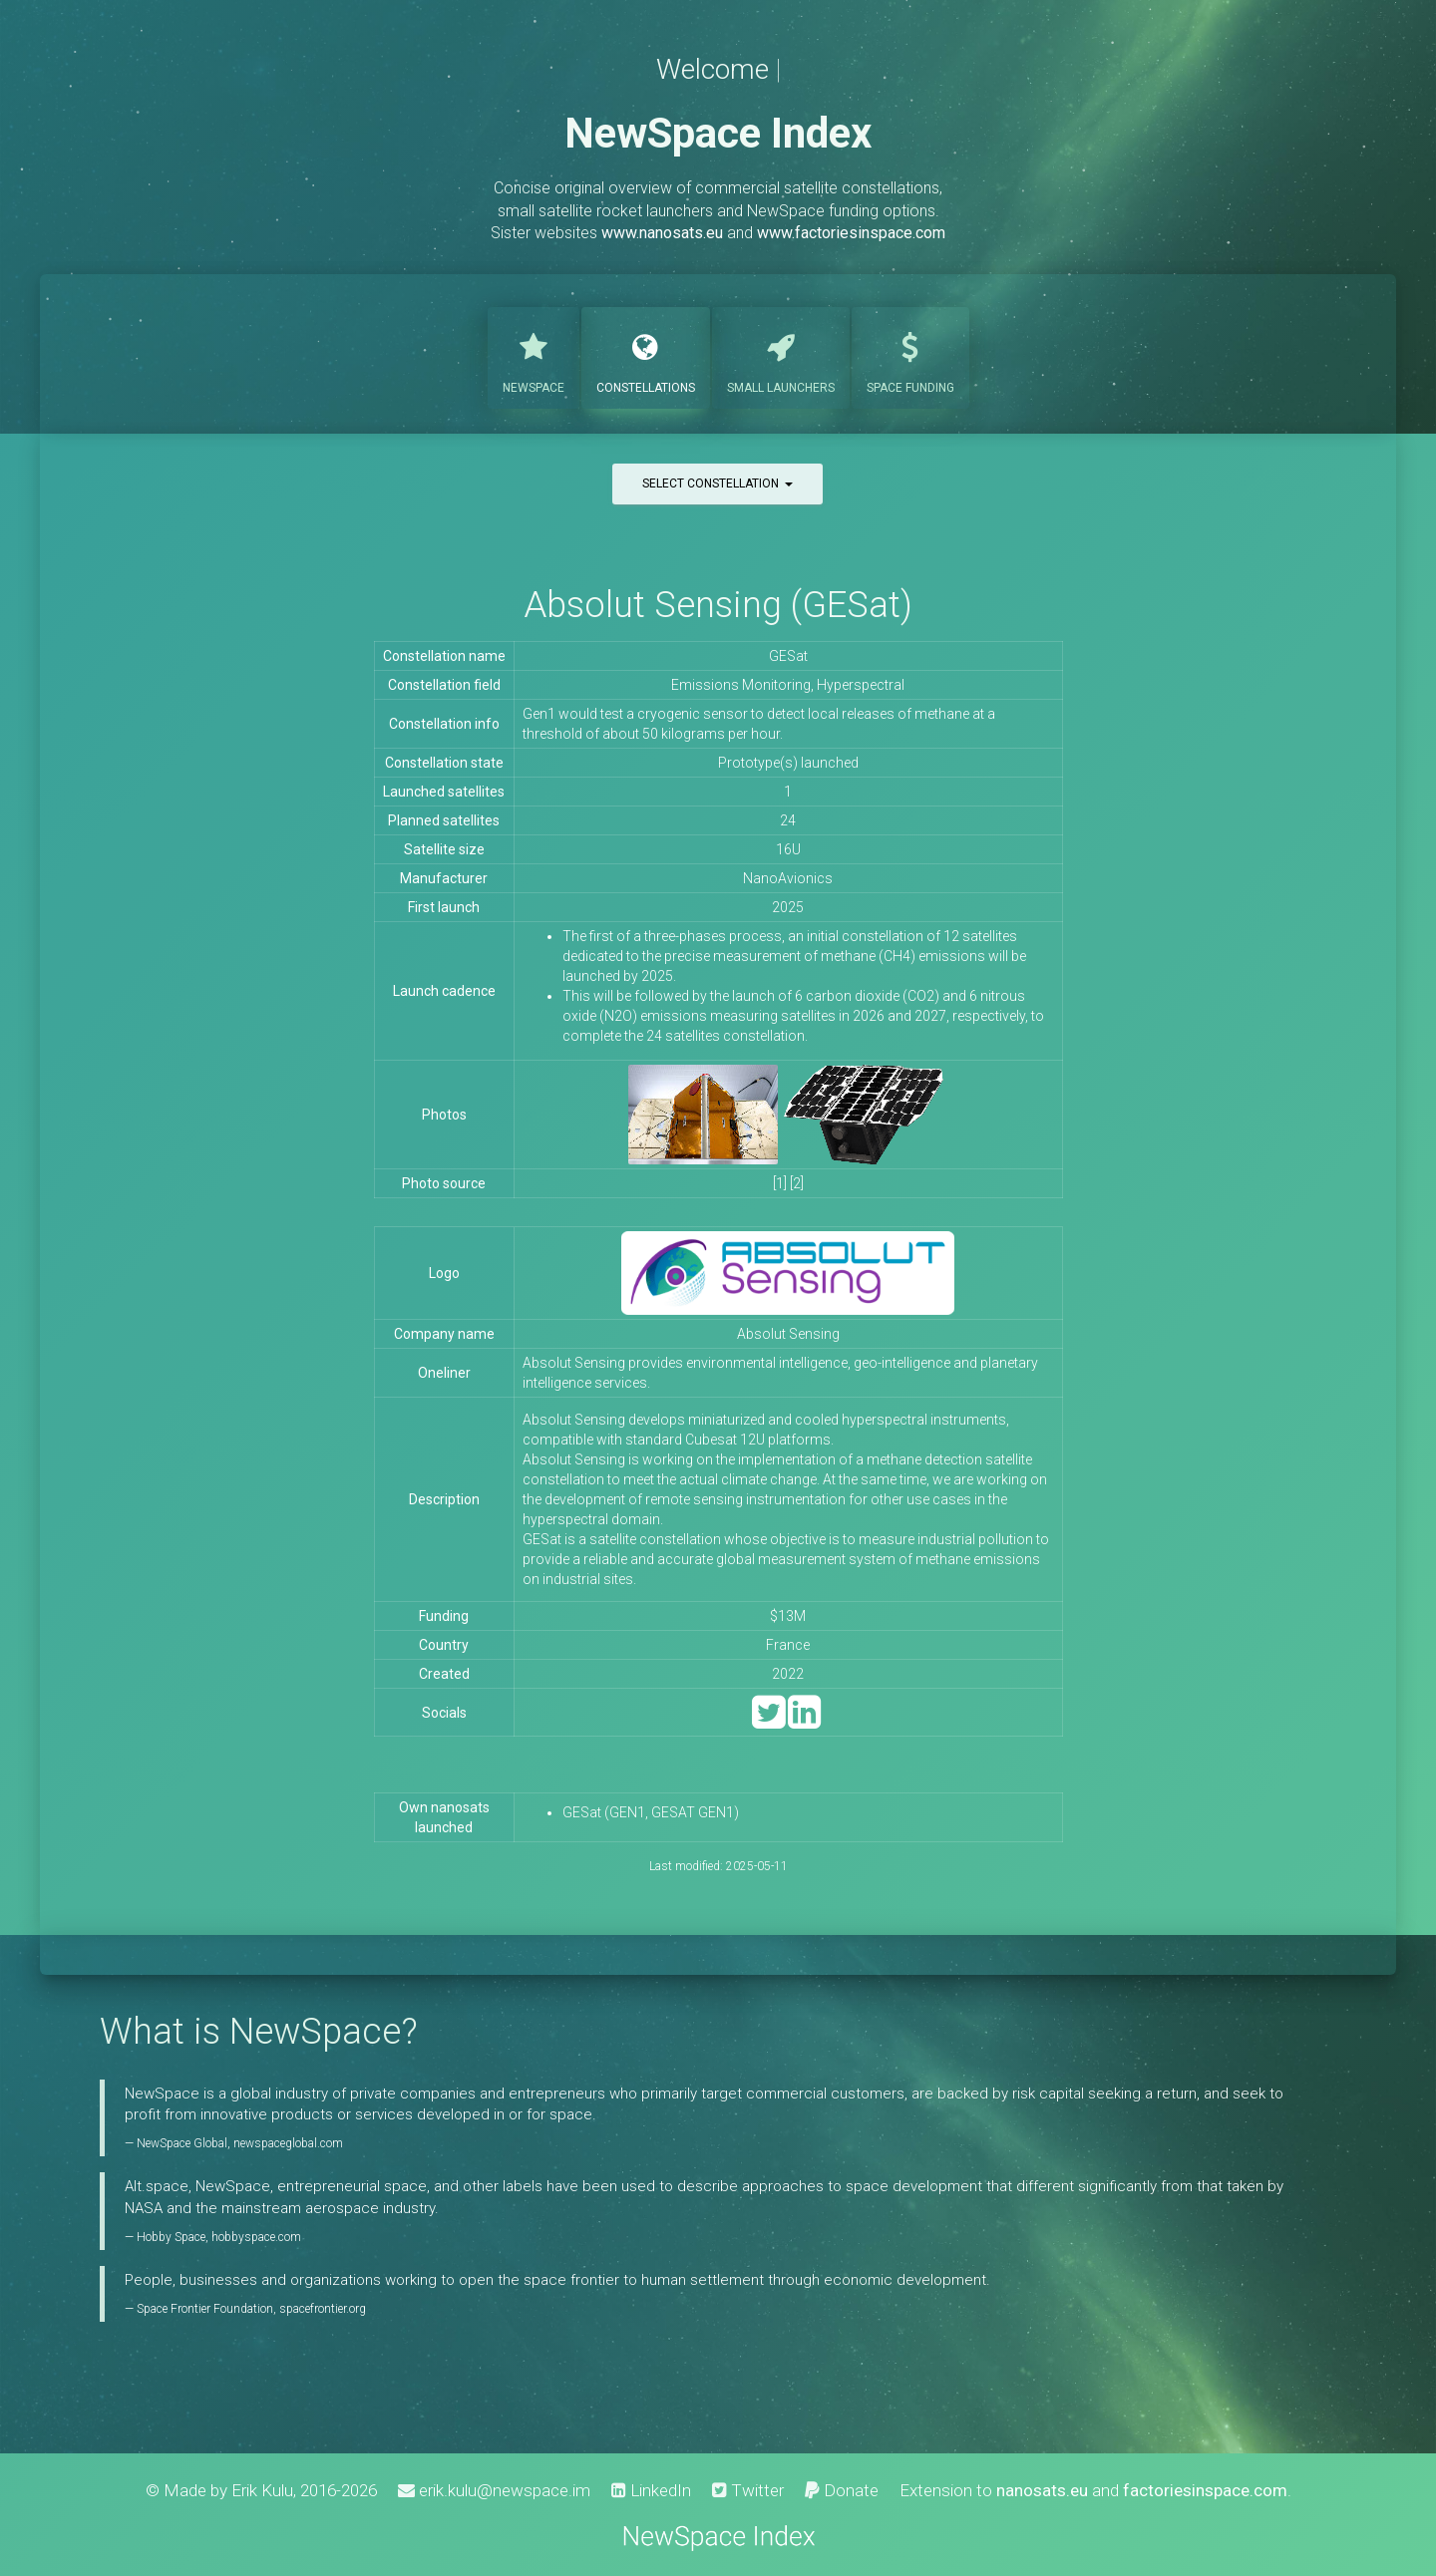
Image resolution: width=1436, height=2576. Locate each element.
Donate (842, 2490)
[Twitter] (768, 1721)
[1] (780, 1183)
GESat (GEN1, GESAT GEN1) (650, 1812)
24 (788, 820)
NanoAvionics (788, 878)
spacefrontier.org (322, 2309)
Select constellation (717, 483)
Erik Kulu (262, 2490)
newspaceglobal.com (288, 2143)
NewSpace (533, 356)
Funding (910, 356)
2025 (788, 907)
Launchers (781, 356)
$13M (788, 1616)
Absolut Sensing (788, 1334)
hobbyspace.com (256, 2237)
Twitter (748, 2490)
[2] (797, 1183)
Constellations (645, 356)
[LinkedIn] (804, 1721)
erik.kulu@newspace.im (494, 2490)
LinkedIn (651, 2490)
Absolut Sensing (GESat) (718, 604)
